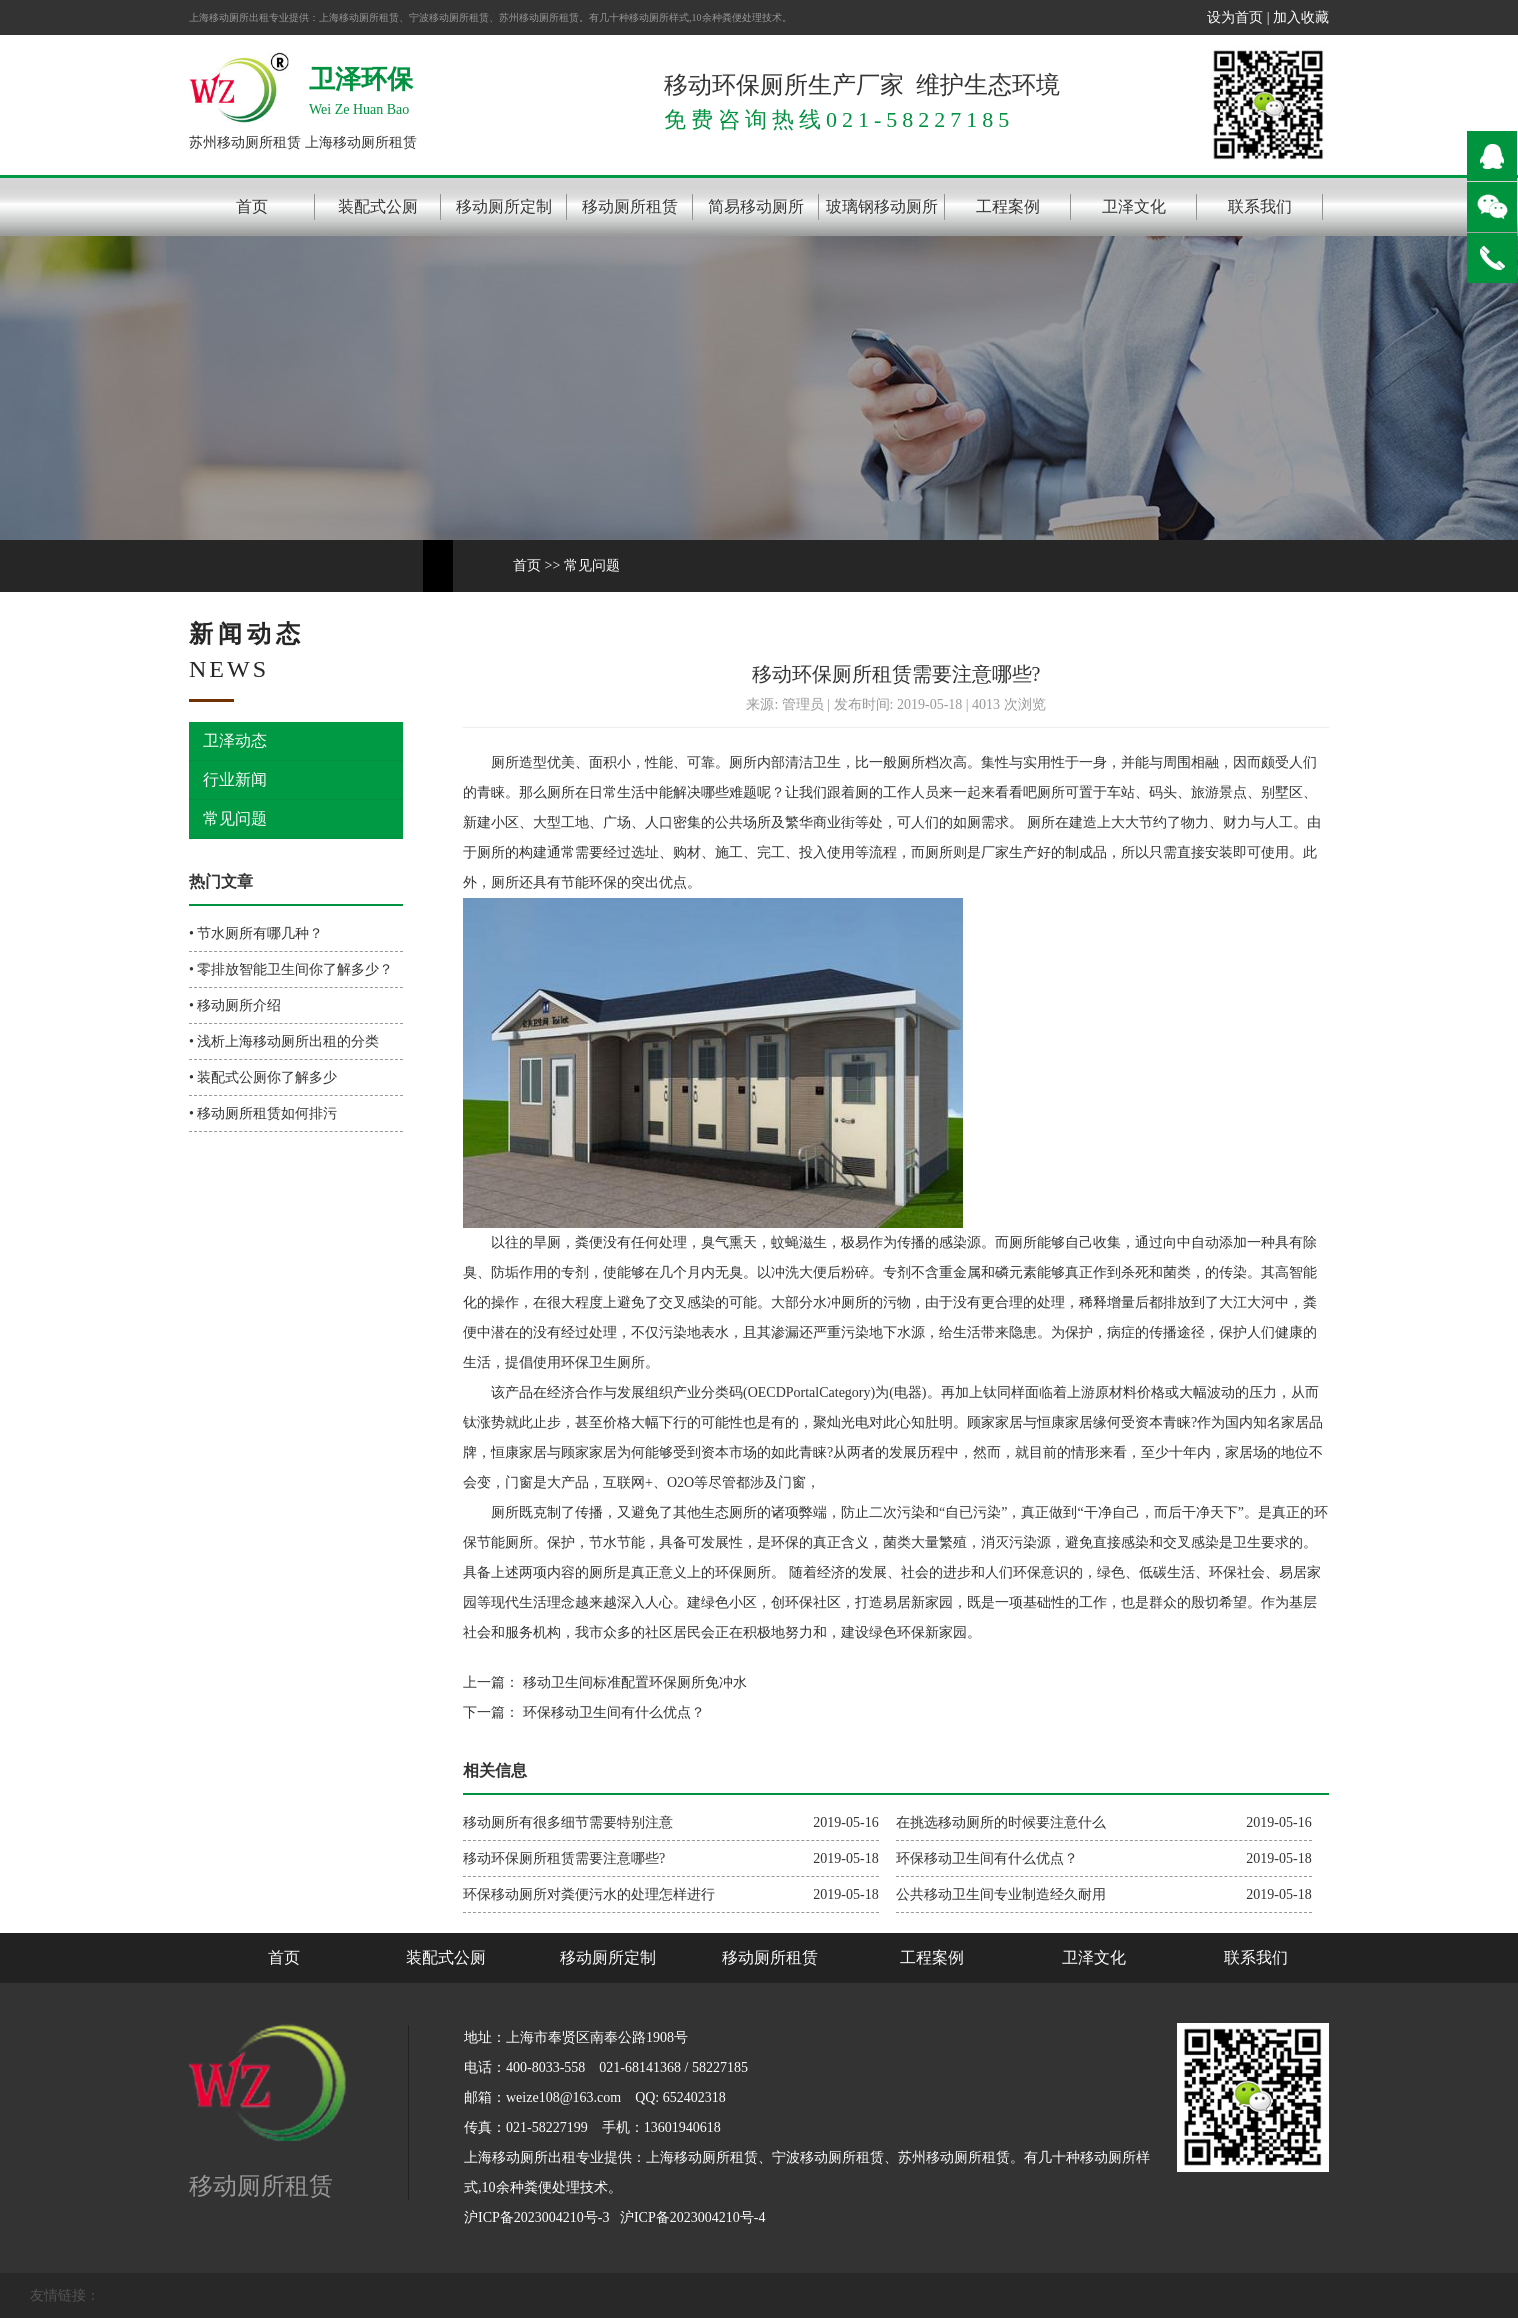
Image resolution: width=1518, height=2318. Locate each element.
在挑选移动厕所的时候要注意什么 (1001, 1822)
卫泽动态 (235, 740)
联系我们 (1260, 206)
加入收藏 (1301, 17)
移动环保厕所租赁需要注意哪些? (564, 1858)
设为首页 (1235, 17)
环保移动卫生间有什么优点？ (612, 1712)
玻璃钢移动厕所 (882, 206)
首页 (252, 206)
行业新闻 (235, 779)
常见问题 (592, 565)
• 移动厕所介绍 (235, 1005)
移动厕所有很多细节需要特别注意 (568, 1822)
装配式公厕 (378, 206)
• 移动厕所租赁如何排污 (263, 1113)
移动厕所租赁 (630, 206)
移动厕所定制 (504, 206)
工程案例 (1008, 206)
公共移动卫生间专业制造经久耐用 (1001, 1894)
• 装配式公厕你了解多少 (263, 1077)
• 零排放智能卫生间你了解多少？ (291, 969)
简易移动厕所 (756, 206)
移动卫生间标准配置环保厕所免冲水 (633, 1682)
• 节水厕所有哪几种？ (256, 933)
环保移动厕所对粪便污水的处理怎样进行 (589, 1894)
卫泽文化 (1134, 206)
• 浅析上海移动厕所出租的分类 (284, 1041)
